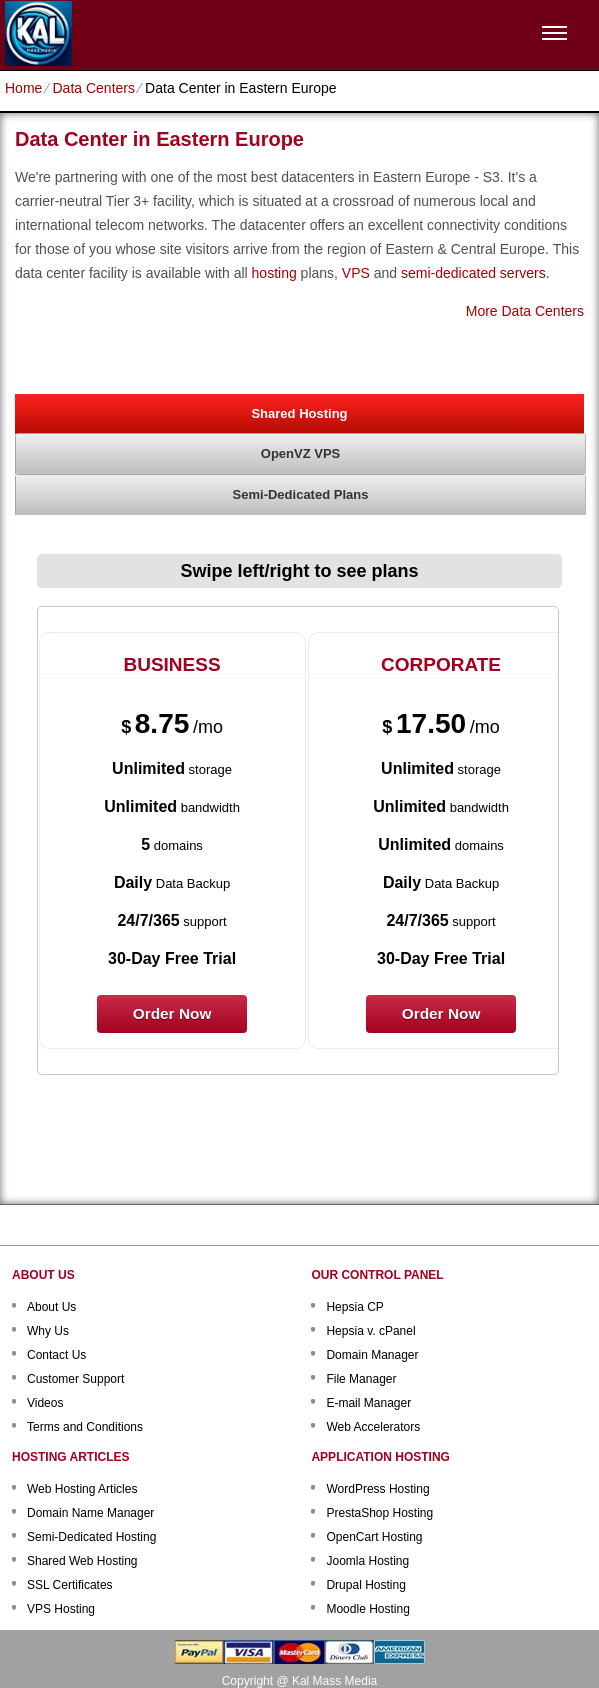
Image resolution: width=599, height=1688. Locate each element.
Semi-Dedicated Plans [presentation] (301, 494)
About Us (51, 1307)
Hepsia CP (354, 1307)
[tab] (299, 413)
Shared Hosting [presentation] (299, 413)
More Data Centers (525, 311)
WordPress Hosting (377, 1489)
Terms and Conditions (85, 1427)
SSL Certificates (70, 1585)
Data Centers (93, 88)
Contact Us (56, 1355)
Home (23, 88)
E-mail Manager (368, 1403)
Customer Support (75, 1379)
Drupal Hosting (365, 1585)
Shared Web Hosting (82, 1561)
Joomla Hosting (367, 1561)
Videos (45, 1403)
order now (172, 1013)
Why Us (48, 1331)
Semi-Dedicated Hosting (91, 1537)
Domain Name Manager (90, 1513)
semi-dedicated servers (473, 273)
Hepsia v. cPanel (370, 1331)
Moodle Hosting (367, 1609)
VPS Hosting (61, 1609)
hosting (274, 273)
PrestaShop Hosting (379, 1513)
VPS (356, 273)
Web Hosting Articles (82, 1489)
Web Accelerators (373, 1427)
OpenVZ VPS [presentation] (300, 453)
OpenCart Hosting (374, 1537)
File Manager (361, 1379)
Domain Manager (372, 1355)
